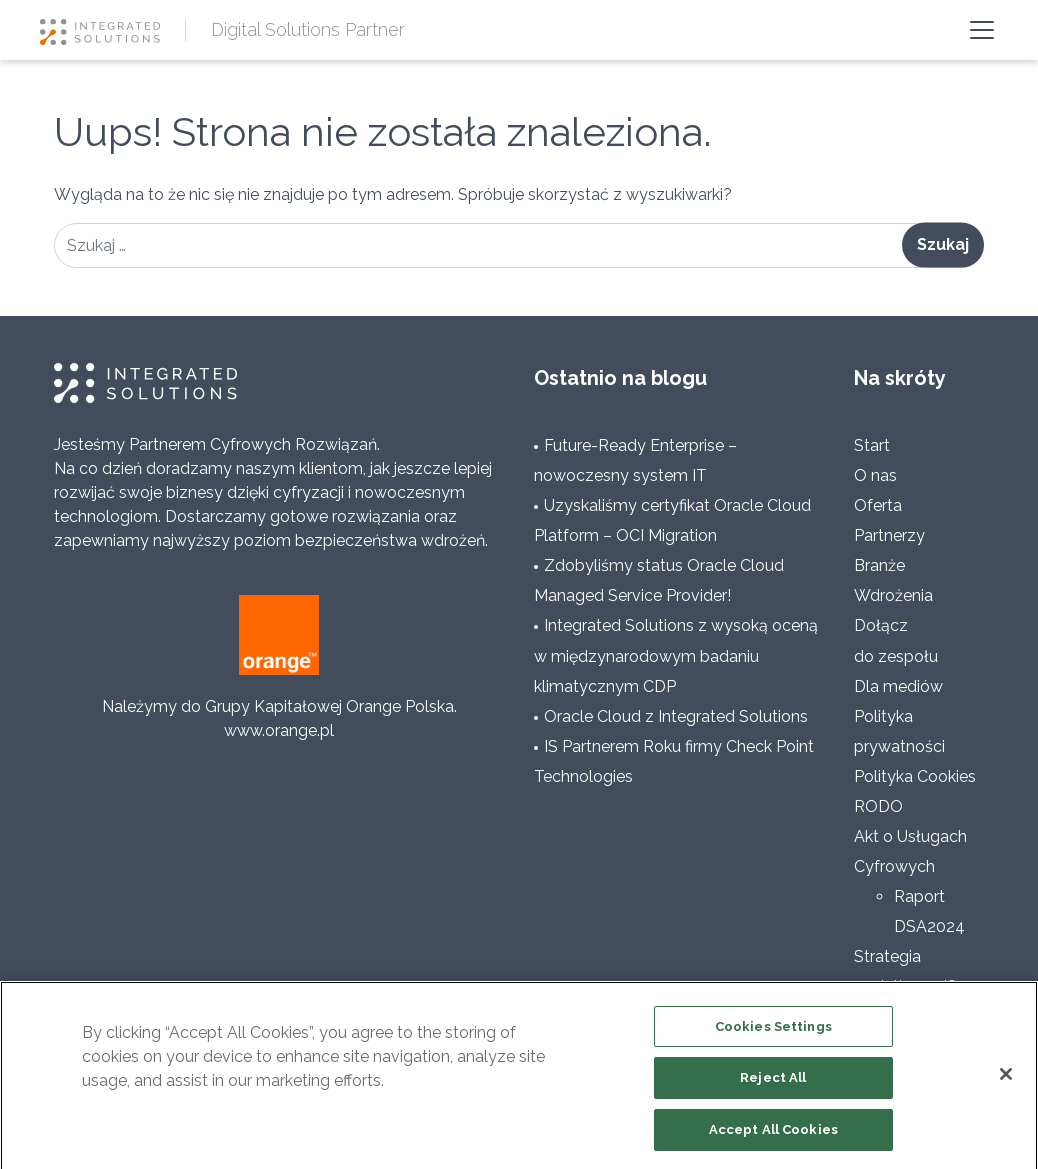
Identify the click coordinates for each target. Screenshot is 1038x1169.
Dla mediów (898, 686)
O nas (875, 475)
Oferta (878, 505)
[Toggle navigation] (982, 30)
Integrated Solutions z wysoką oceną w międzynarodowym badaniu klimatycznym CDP (676, 655)
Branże (879, 565)
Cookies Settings (773, 1031)
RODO (878, 806)
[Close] (1006, 1079)
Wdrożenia (893, 595)
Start (872, 445)
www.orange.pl (279, 730)
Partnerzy (889, 535)
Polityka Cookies (915, 776)
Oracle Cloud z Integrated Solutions (676, 716)
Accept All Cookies (773, 1135)
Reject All (773, 1083)
